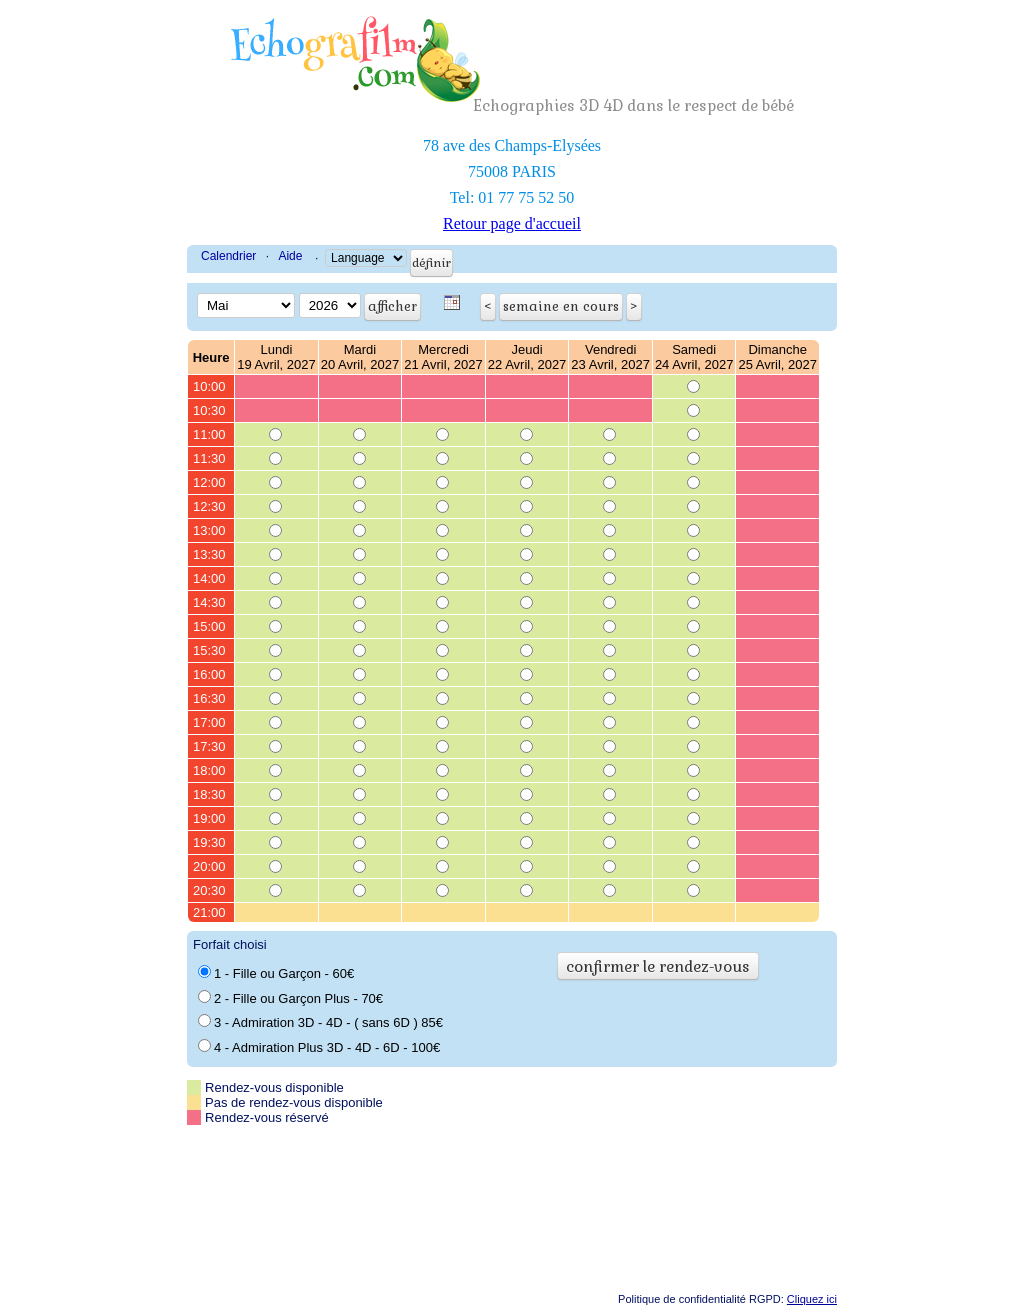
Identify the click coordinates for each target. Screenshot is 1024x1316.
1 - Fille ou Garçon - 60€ (276, 973)
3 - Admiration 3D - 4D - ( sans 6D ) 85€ (320, 1022)
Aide (290, 256)
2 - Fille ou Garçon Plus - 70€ (290, 998)
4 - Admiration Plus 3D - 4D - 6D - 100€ (319, 1047)
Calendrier (228, 256)
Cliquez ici (812, 1299)
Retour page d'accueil (512, 223)
